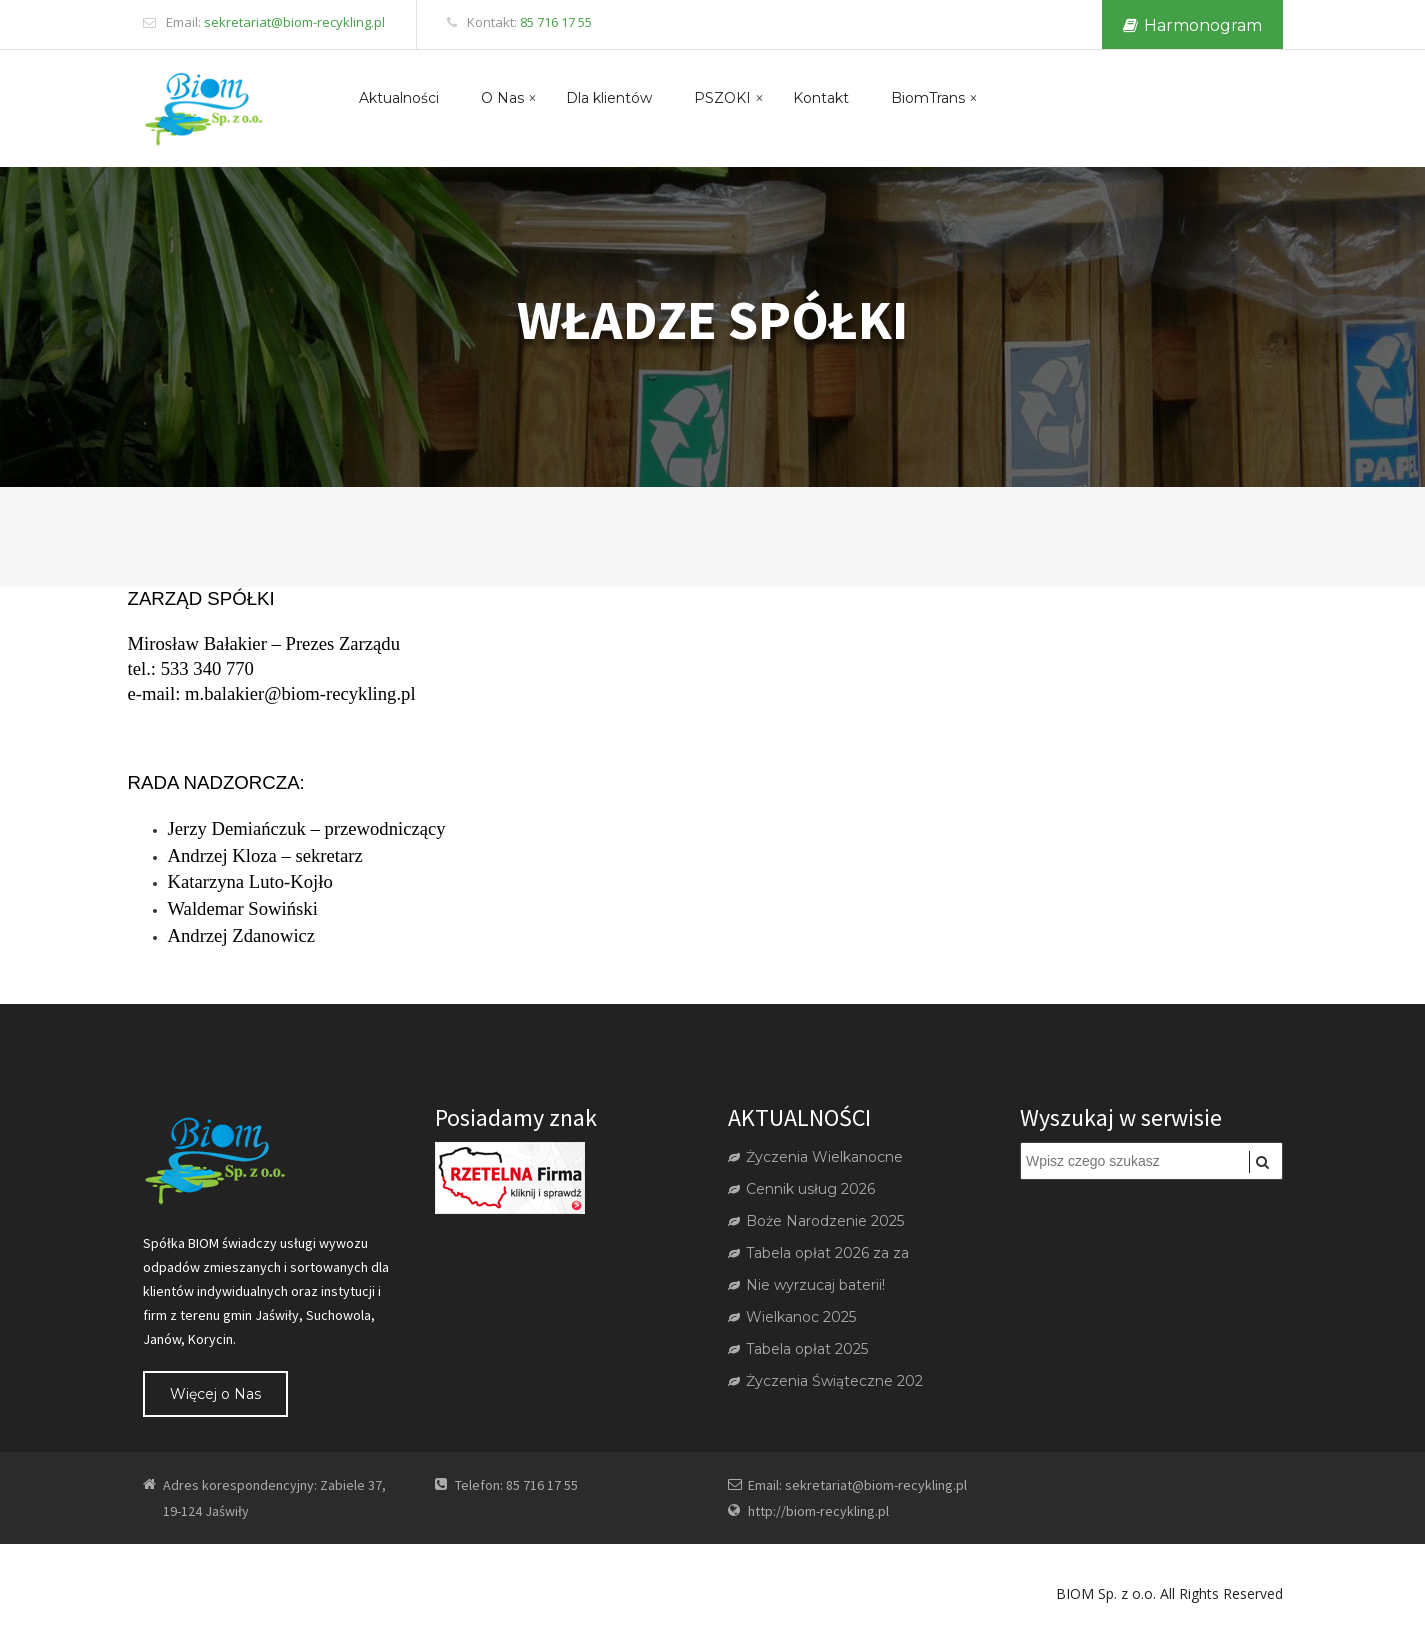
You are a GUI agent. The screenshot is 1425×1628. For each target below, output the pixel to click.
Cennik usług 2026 (801, 1189)
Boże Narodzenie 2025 (816, 1221)
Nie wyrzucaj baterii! (806, 1285)
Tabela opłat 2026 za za (818, 1253)
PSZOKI (722, 98)
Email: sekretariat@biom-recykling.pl (857, 1485)
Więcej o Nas (215, 1394)
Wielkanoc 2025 (792, 1317)
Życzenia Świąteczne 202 (825, 1381)
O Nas (502, 98)
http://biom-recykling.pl (818, 1511)
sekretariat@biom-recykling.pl (294, 22)
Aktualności (399, 98)
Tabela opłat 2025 (798, 1349)
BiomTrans (928, 98)
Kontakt (821, 98)
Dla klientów (609, 98)
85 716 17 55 (556, 22)
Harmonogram (1192, 25)
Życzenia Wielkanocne (815, 1157)
